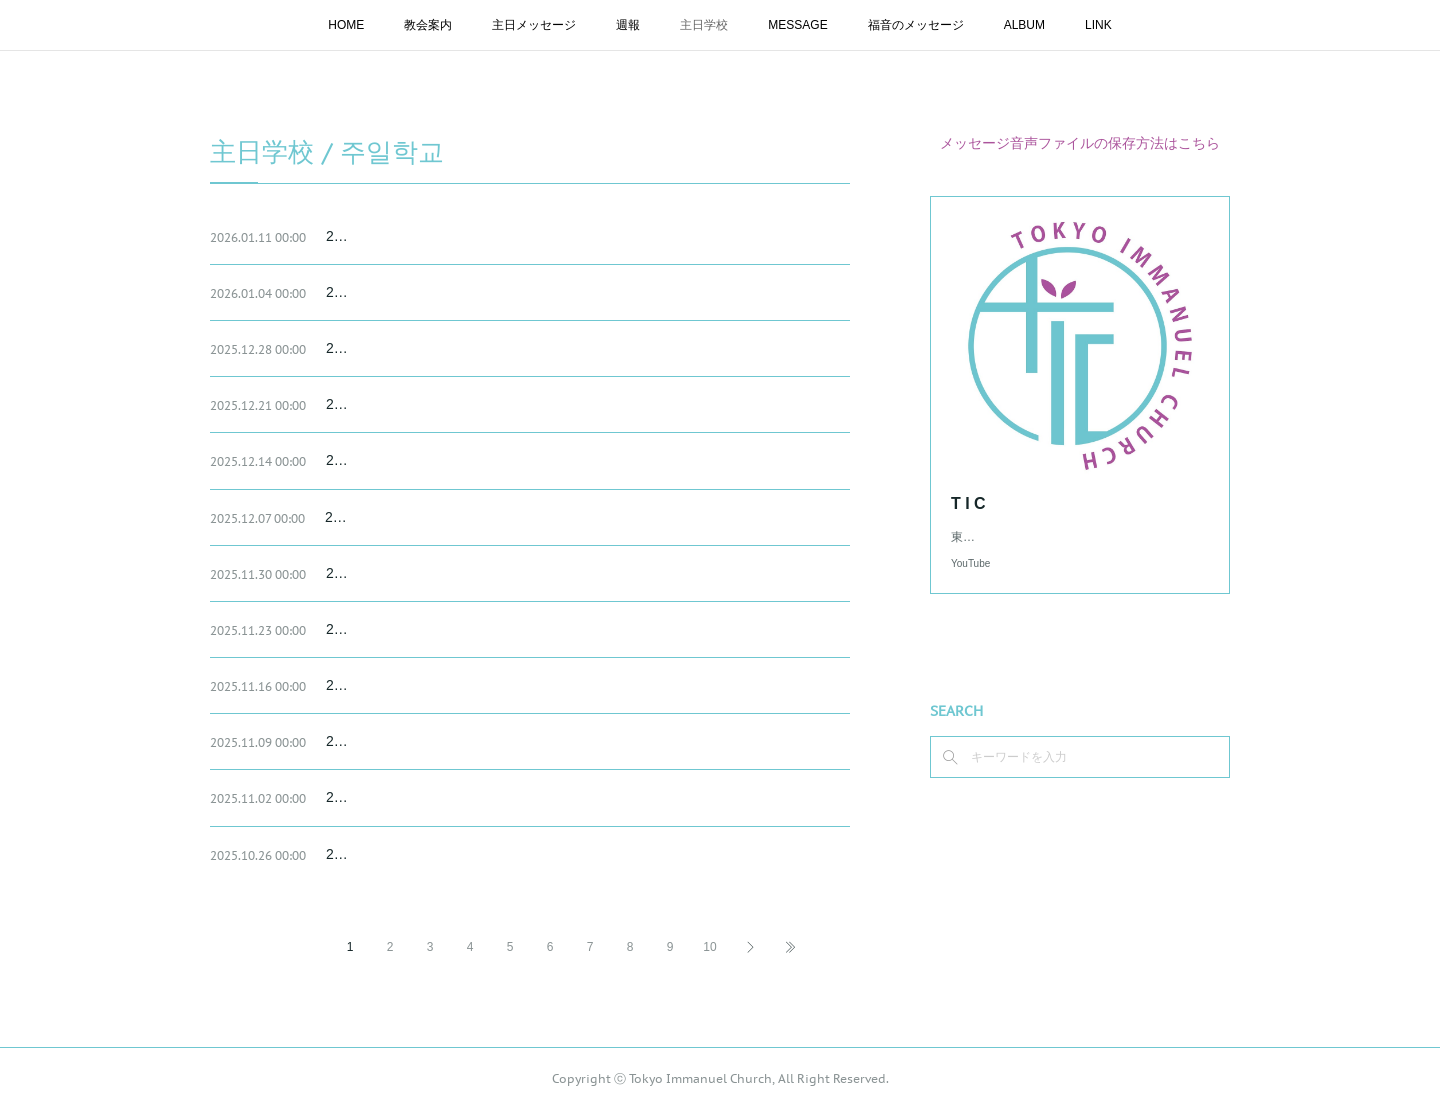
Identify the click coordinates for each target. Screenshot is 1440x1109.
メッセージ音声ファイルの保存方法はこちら (1080, 143)
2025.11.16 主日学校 (391, 685)
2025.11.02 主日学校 (391, 797)
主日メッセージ (534, 25)
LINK (1098, 25)
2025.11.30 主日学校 (391, 573)
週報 (628, 25)
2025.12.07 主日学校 (390, 517)
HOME (346, 25)
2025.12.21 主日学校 (391, 404)
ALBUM (1024, 25)
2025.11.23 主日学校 (391, 629)
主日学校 (704, 25)
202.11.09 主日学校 (387, 741)
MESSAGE (797, 25)
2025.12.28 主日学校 (391, 348)
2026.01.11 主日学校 (391, 236)
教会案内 (428, 25)
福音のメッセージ (916, 25)
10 (709, 947)
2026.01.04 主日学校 (391, 292)
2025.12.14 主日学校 (391, 460)
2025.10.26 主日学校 (391, 854)
